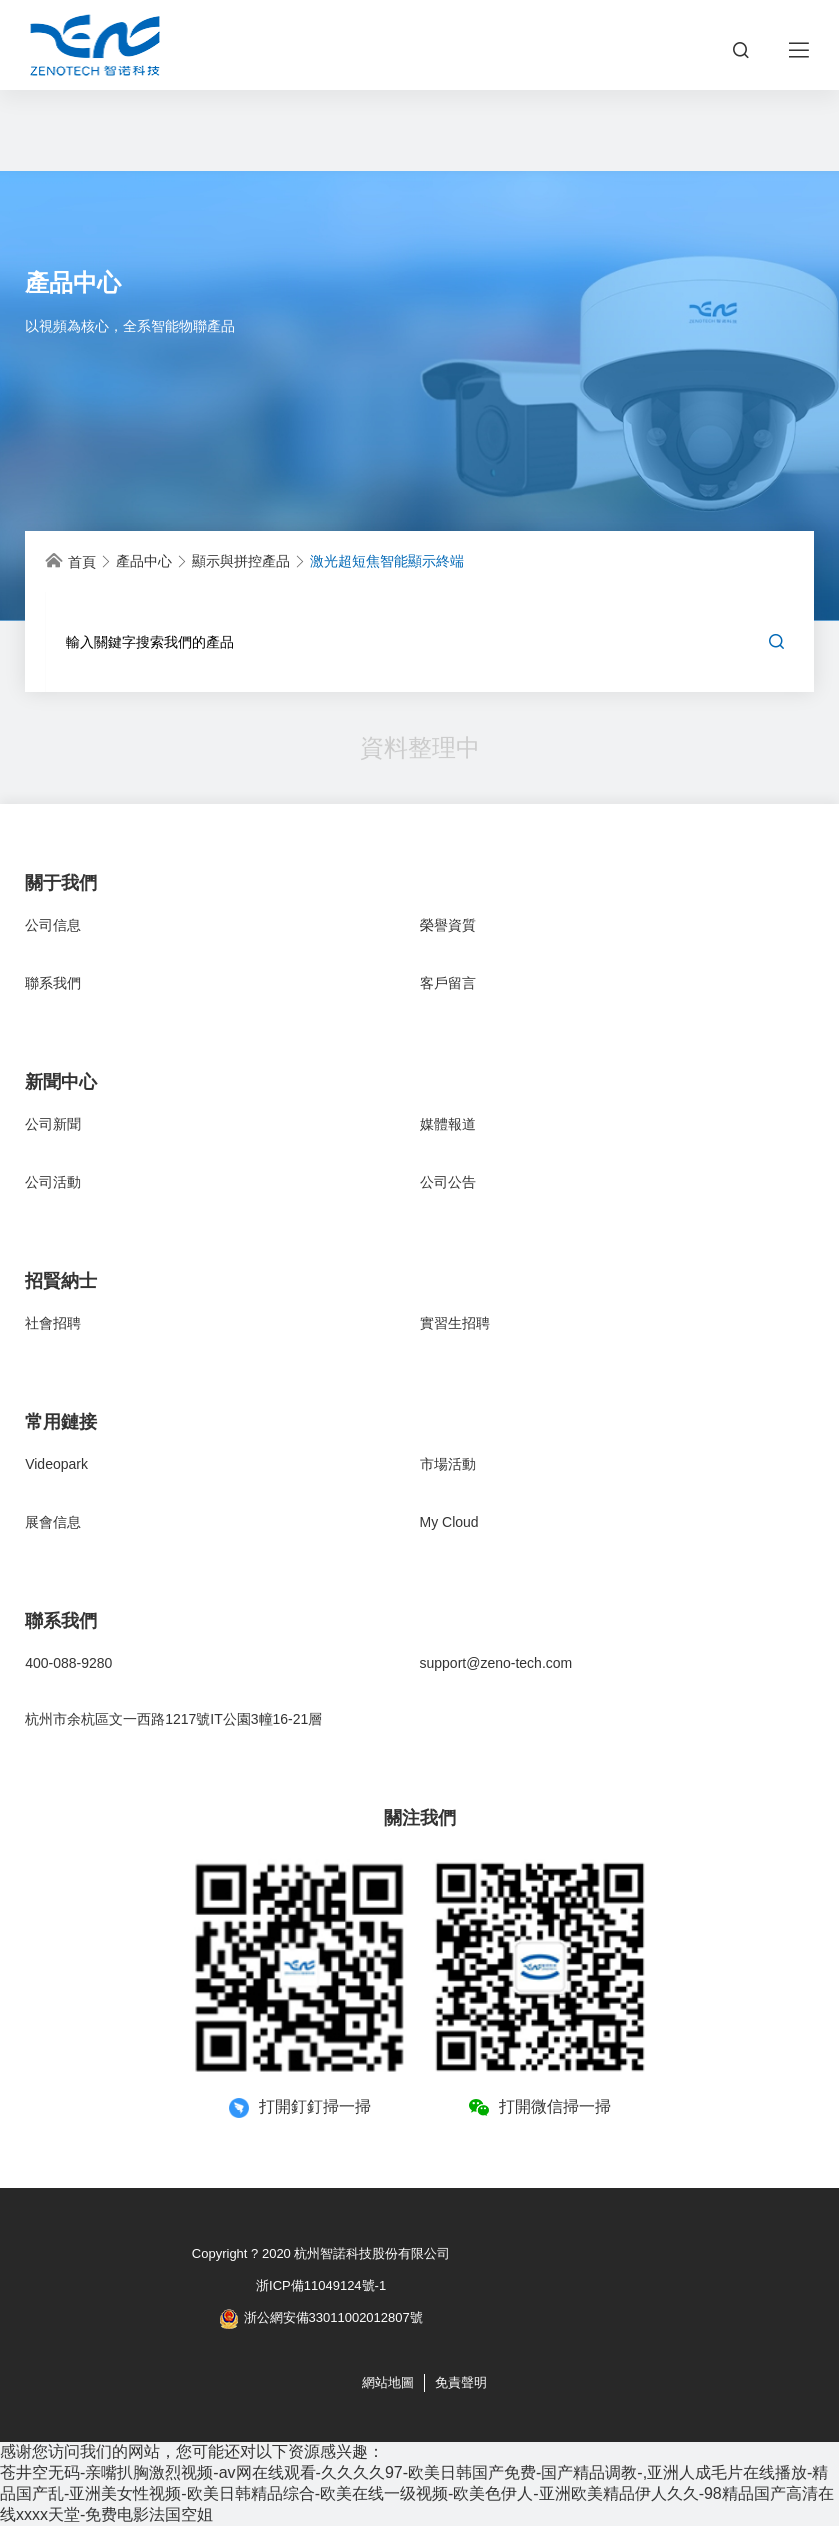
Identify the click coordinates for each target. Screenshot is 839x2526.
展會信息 (53, 1522)
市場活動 (448, 1464)
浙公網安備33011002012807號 (321, 2319)
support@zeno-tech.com (496, 1663)
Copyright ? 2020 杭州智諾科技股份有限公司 (321, 2253)
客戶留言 (448, 983)
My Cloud (449, 1522)
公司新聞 (53, 1124)
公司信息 (53, 925)
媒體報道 (448, 1124)
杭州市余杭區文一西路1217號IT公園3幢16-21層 (173, 1719)
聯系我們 (53, 983)
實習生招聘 (455, 1323)
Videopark (56, 1464)
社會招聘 (53, 1323)
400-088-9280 (68, 1663)
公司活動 (53, 1182)
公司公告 (448, 1182)
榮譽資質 (448, 925)
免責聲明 (461, 2382)
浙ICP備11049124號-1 (321, 2285)
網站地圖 (388, 2382)
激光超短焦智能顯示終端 (387, 561)
